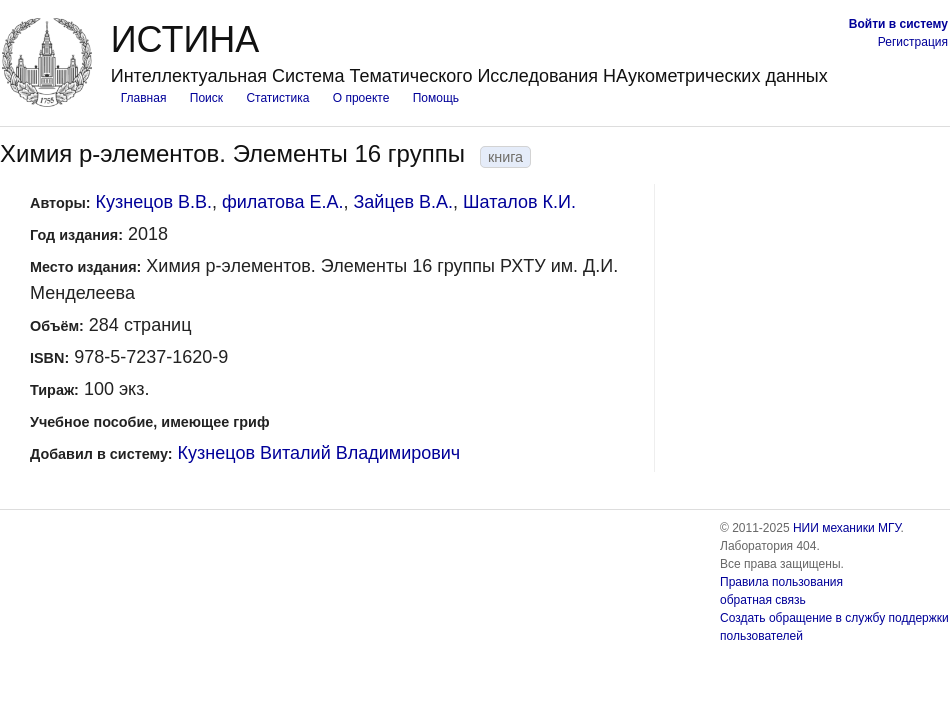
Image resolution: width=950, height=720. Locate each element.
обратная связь (763, 600)
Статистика (277, 98)
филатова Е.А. (282, 202)
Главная (144, 98)
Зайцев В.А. (403, 202)
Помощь (436, 98)
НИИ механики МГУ (847, 528)
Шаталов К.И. (519, 202)
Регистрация (913, 42)
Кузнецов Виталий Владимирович (319, 453)
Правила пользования (781, 582)
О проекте (361, 98)
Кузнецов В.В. (154, 202)
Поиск (206, 98)
